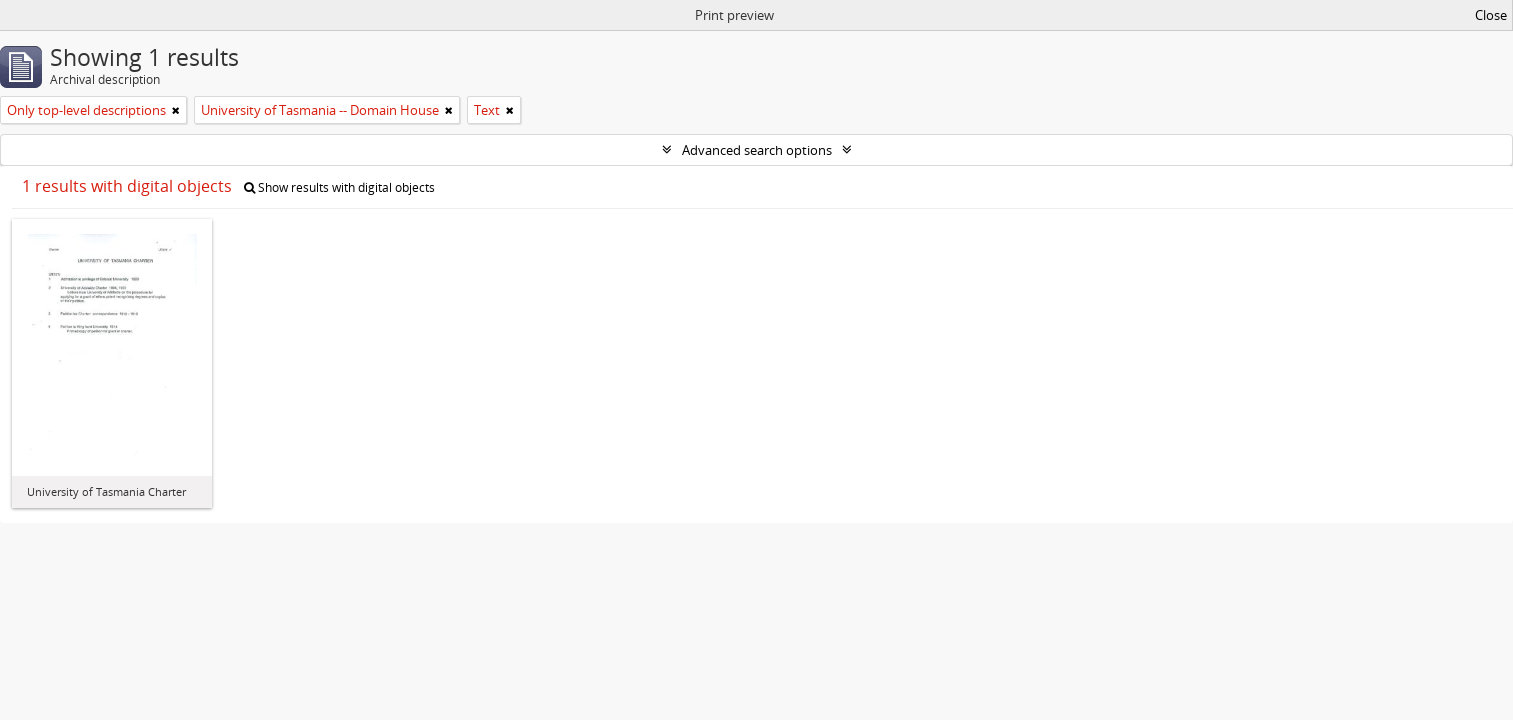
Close (1491, 15)
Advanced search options (757, 150)
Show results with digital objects (339, 187)
